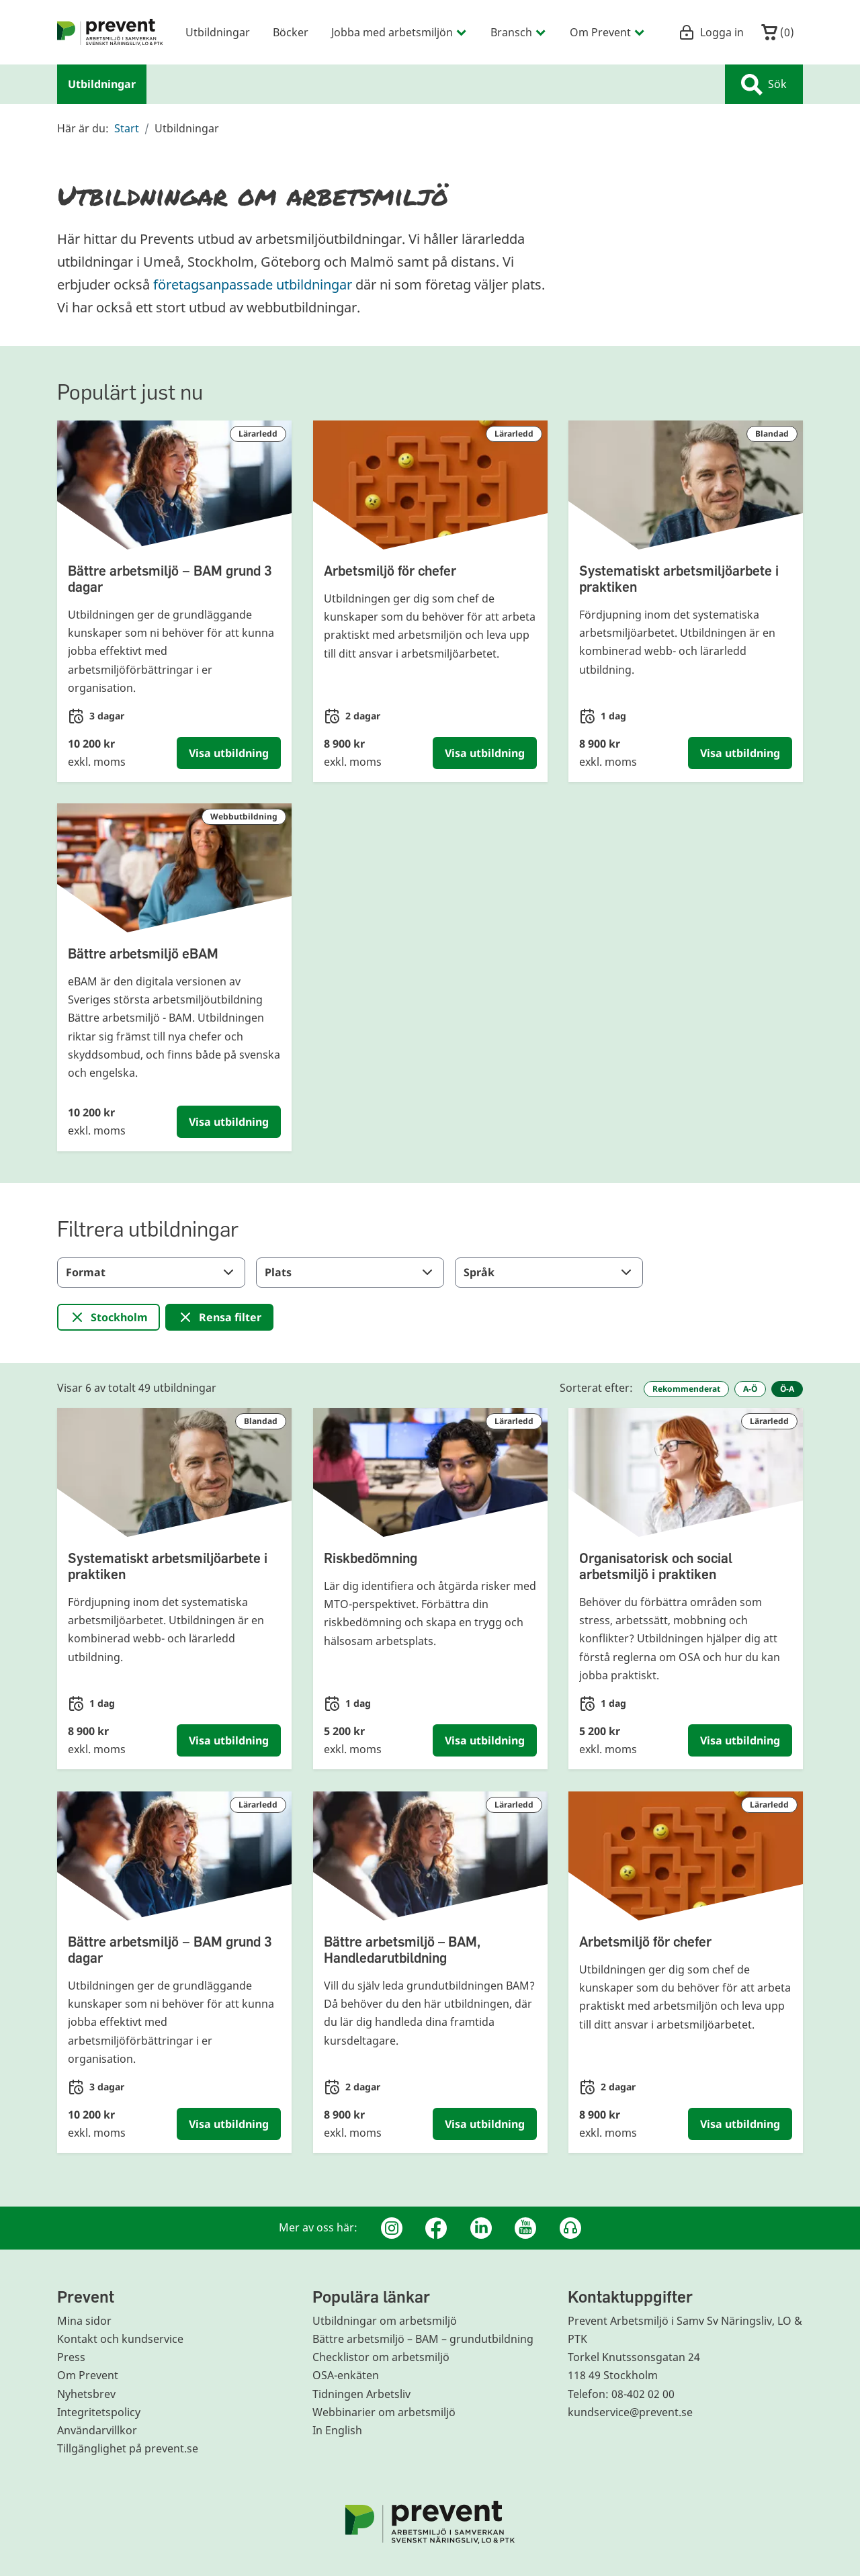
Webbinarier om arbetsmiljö (384, 2412)
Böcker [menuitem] (290, 32)
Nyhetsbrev (86, 2394)
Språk (549, 1272)
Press (71, 2357)
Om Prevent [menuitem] (608, 32)
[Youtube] (525, 2228)
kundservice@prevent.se (630, 2412)
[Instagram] (391, 2228)
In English (337, 2430)
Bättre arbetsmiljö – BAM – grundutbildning (422, 2338)
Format (151, 1272)
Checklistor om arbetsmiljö (380, 2357)
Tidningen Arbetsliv (361, 2394)
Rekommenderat (686, 1388)
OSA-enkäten (345, 2375)
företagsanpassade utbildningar (252, 284)
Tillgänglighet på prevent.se (127, 2448)
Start (126, 128)
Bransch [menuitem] (518, 32)
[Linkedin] (481, 2228)
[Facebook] (436, 2228)
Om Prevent (87, 2375)
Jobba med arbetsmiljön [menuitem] (399, 32)
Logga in (711, 32)
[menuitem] (110, 32)
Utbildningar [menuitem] (217, 32)
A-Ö (750, 1388)
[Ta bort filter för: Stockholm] (108, 1317)
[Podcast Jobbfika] (570, 2228)
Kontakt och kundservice (120, 2338)
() (777, 32)
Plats (350, 1272)
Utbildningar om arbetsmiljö (384, 2320)
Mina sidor (84, 2320)
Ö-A (787, 1388)
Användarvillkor (97, 2430)
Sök (764, 84)
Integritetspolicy (98, 2412)
